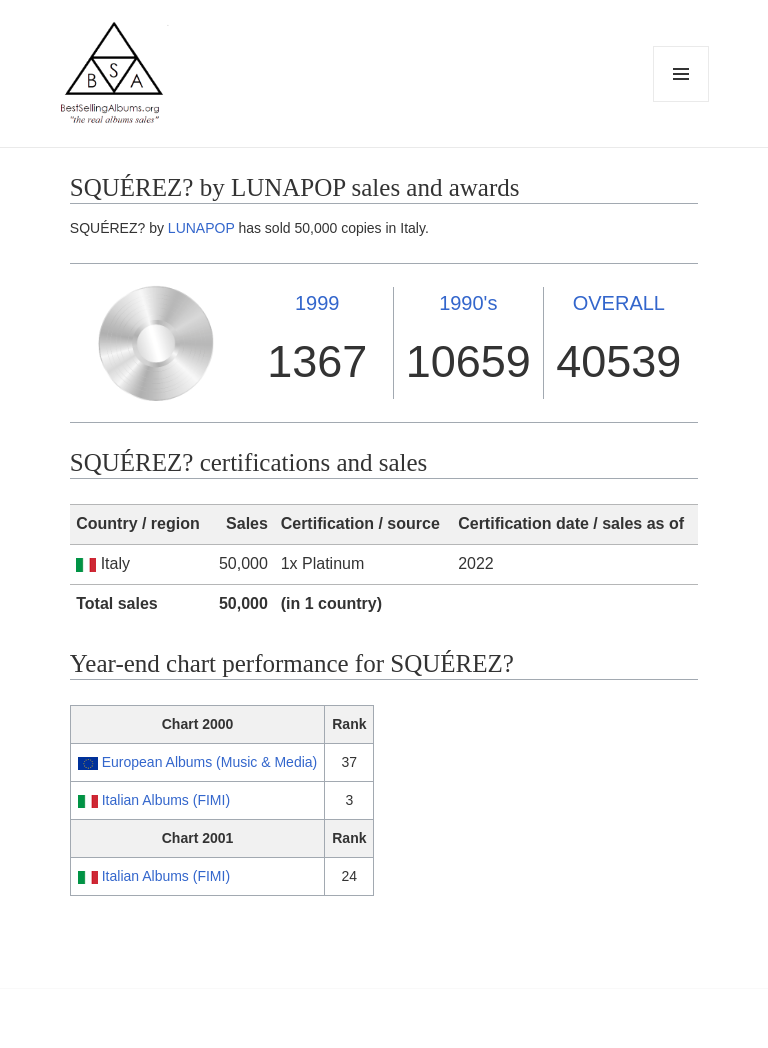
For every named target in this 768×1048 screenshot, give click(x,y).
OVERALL (619, 303)
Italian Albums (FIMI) (166, 800)
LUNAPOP (201, 228)
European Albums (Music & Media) (210, 762)
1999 (317, 303)
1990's (468, 303)
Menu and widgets (681, 101)
